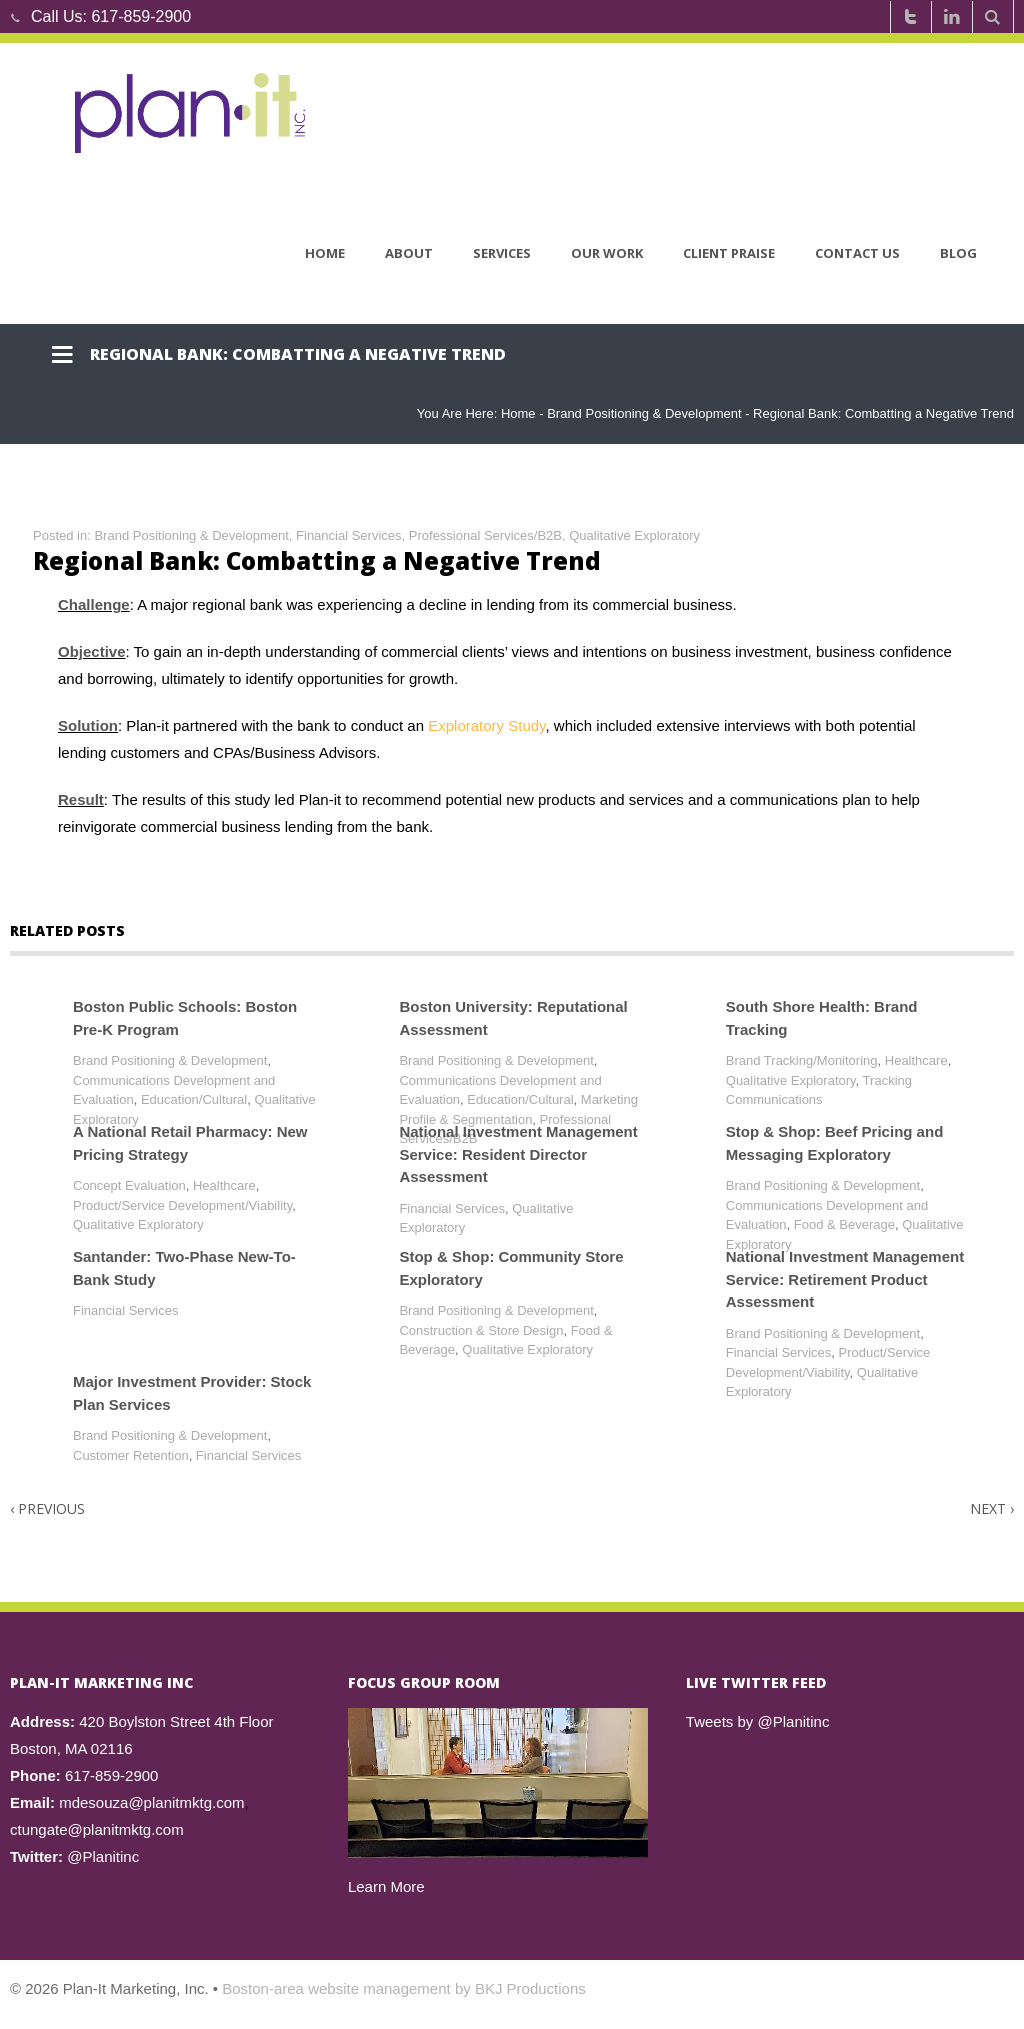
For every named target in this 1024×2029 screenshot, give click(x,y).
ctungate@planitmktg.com (97, 1829)
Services (502, 253)
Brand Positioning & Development (644, 413)
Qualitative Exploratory (634, 535)
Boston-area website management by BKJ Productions (404, 1988)
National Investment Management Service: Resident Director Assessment (518, 1154)
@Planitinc (103, 1856)
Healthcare (916, 1060)
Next (992, 1508)
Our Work (607, 253)
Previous (47, 1508)
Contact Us (857, 253)
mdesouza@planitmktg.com (151, 1802)
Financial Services (349, 535)
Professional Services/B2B (485, 535)
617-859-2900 (141, 16)
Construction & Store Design (481, 1330)
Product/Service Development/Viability (182, 1205)
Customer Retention (131, 1455)
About (409, 253)
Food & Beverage (844, 1224)
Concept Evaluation (129, 1185)
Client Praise (729, 253)
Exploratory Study (486, 725)
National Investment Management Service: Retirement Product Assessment (845, 1279)
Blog (958, 253)
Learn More (386, 1886)
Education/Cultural (194, 1099)
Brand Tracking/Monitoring (802, 1060)
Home (325, 253)
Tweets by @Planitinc (758, 1721)
